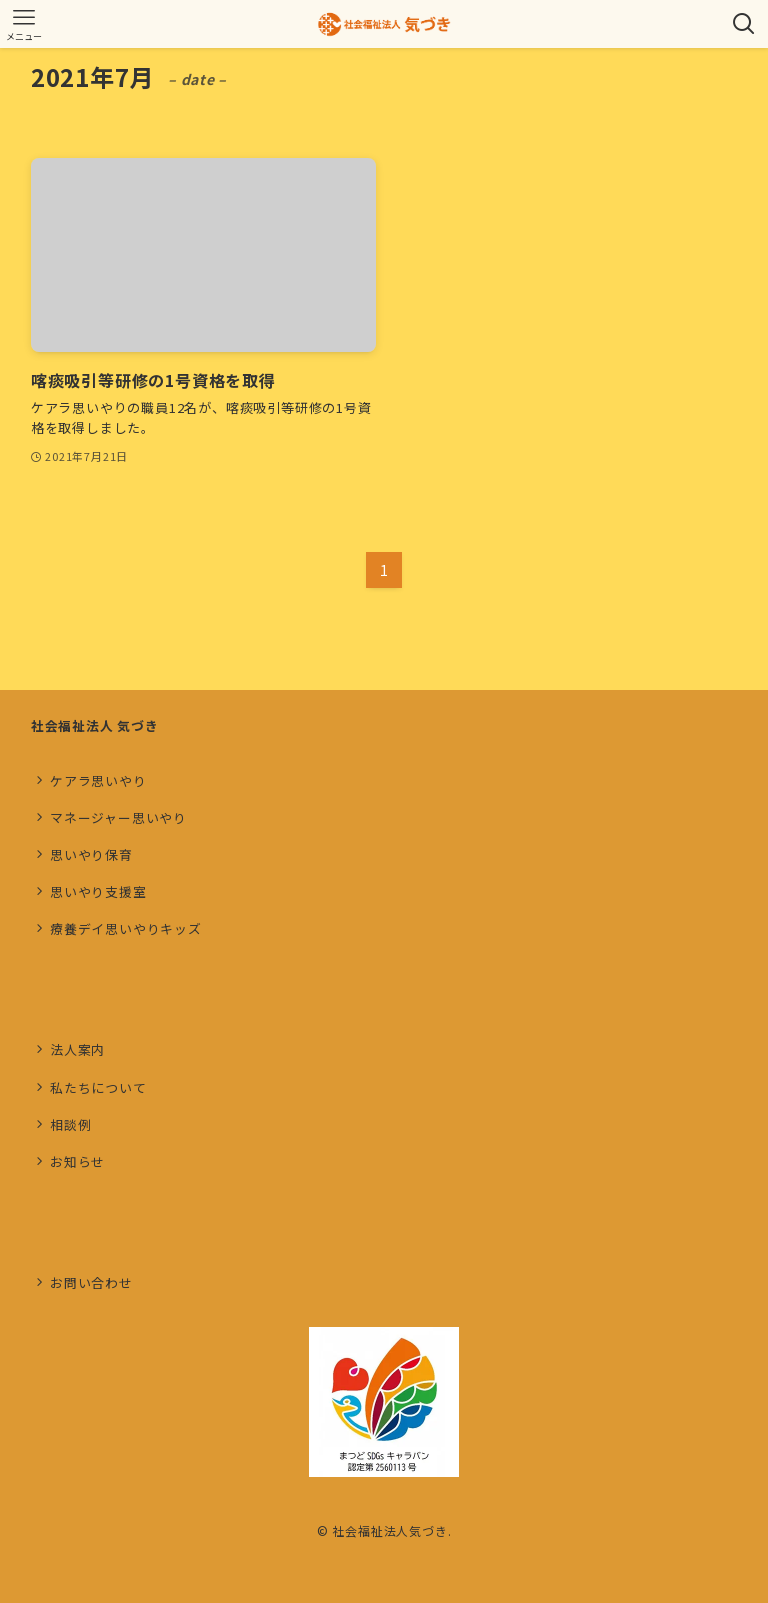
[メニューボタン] (24, 24)
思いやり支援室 (98, 891)
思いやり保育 (91, 854)
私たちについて (98, 1087)
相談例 (70, 1124)
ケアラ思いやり (98, 780)
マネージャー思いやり (118, 817)
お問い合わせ (91, 1282)
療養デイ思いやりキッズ (126, 928)
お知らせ (77, 1161)
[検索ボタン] (744, 24)
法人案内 (77, 1049)
